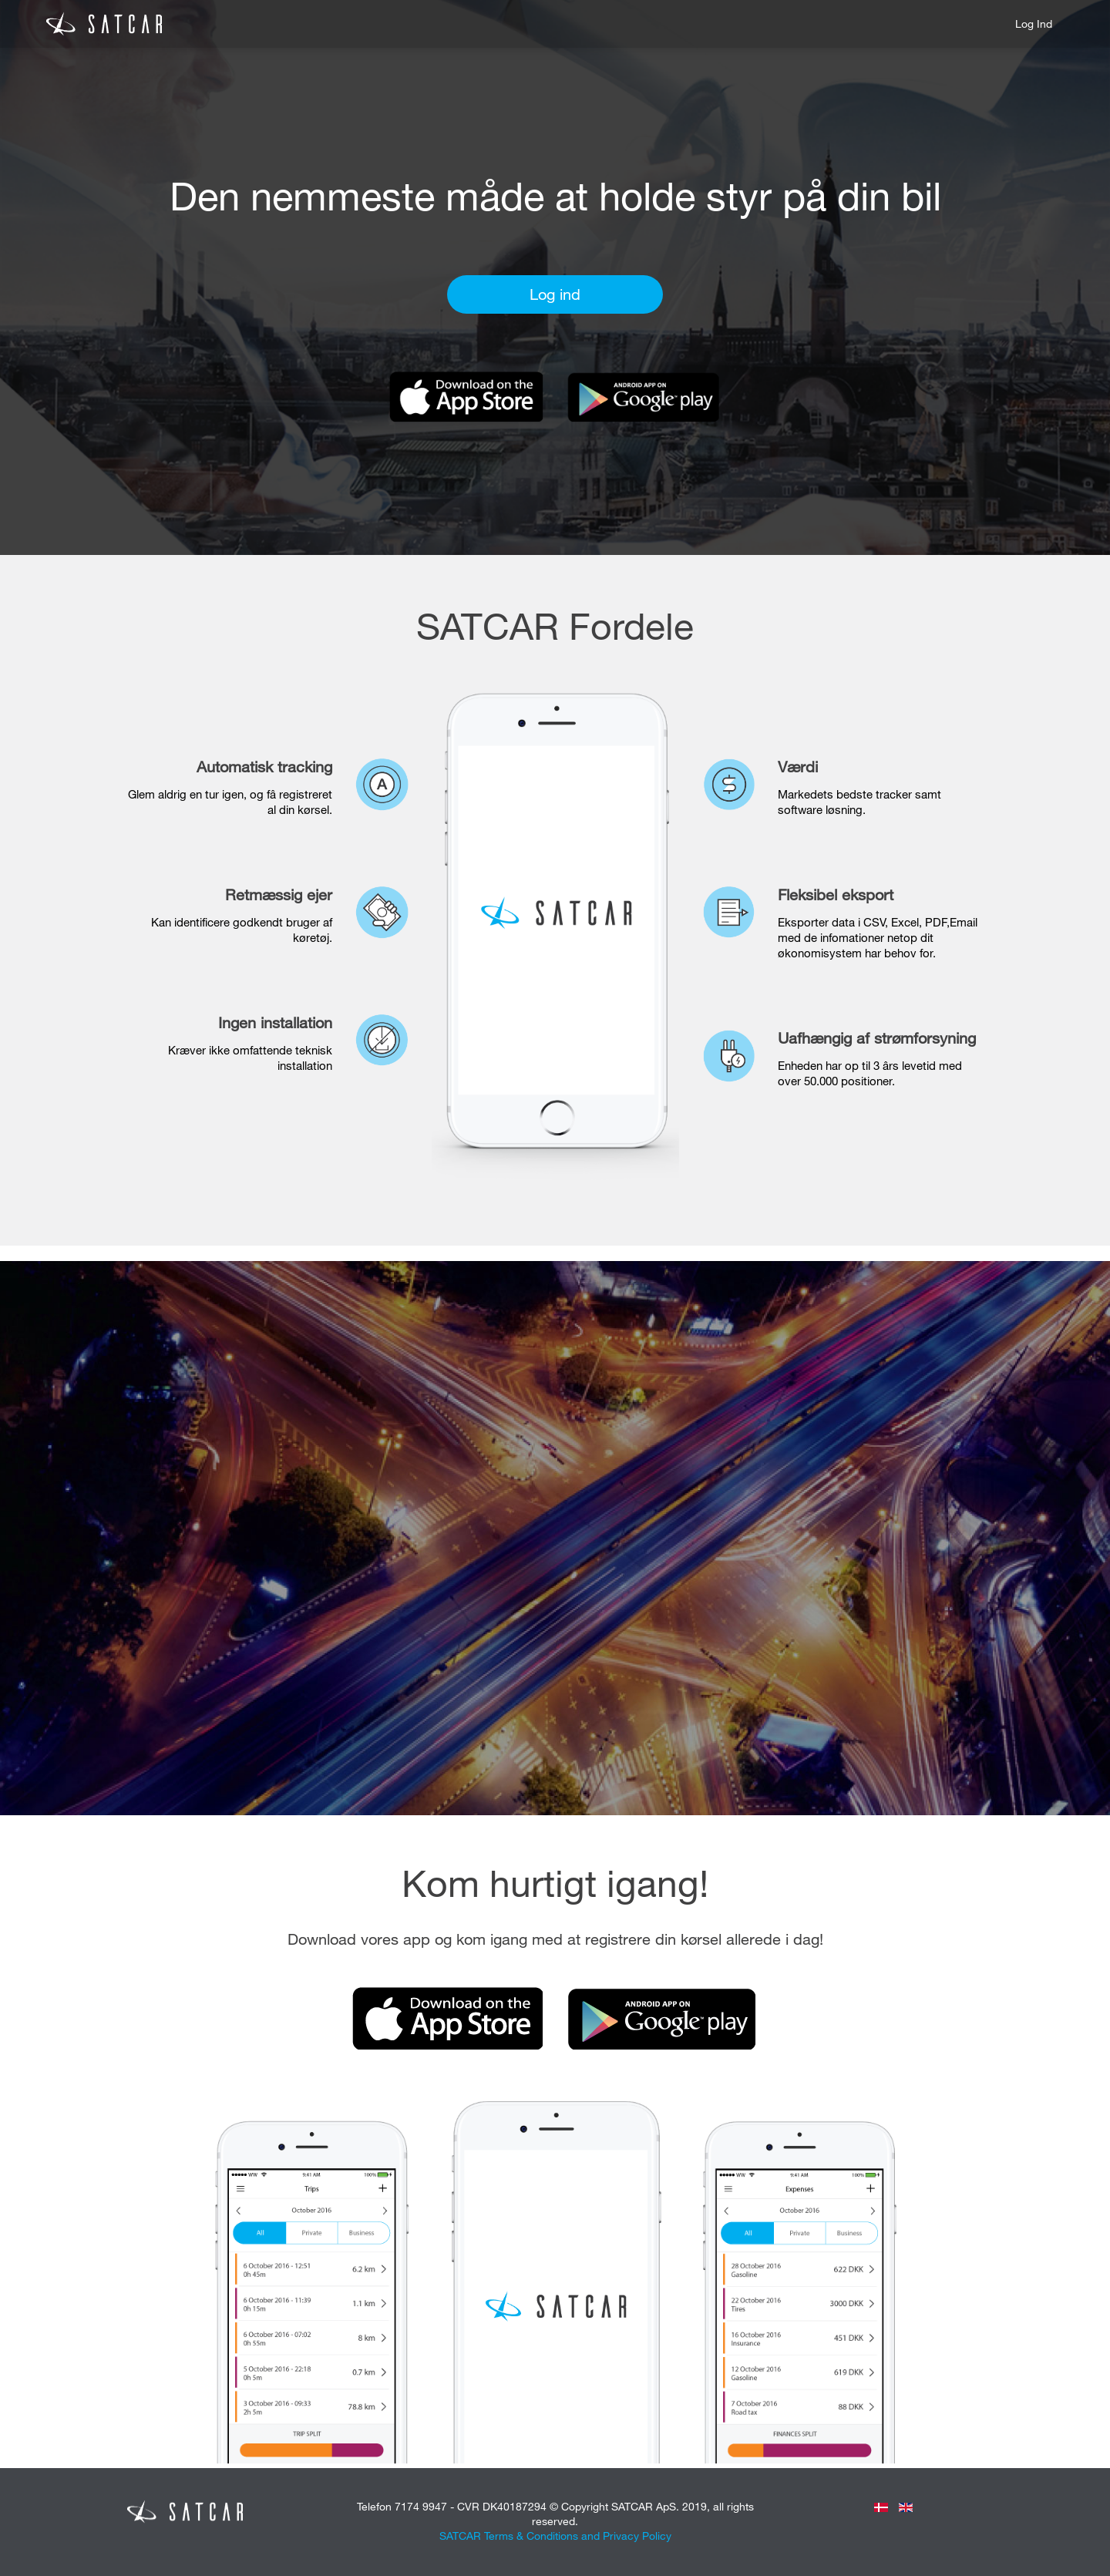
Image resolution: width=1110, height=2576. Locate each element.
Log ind (1033, 23)
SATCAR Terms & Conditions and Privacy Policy (555, 2535)
